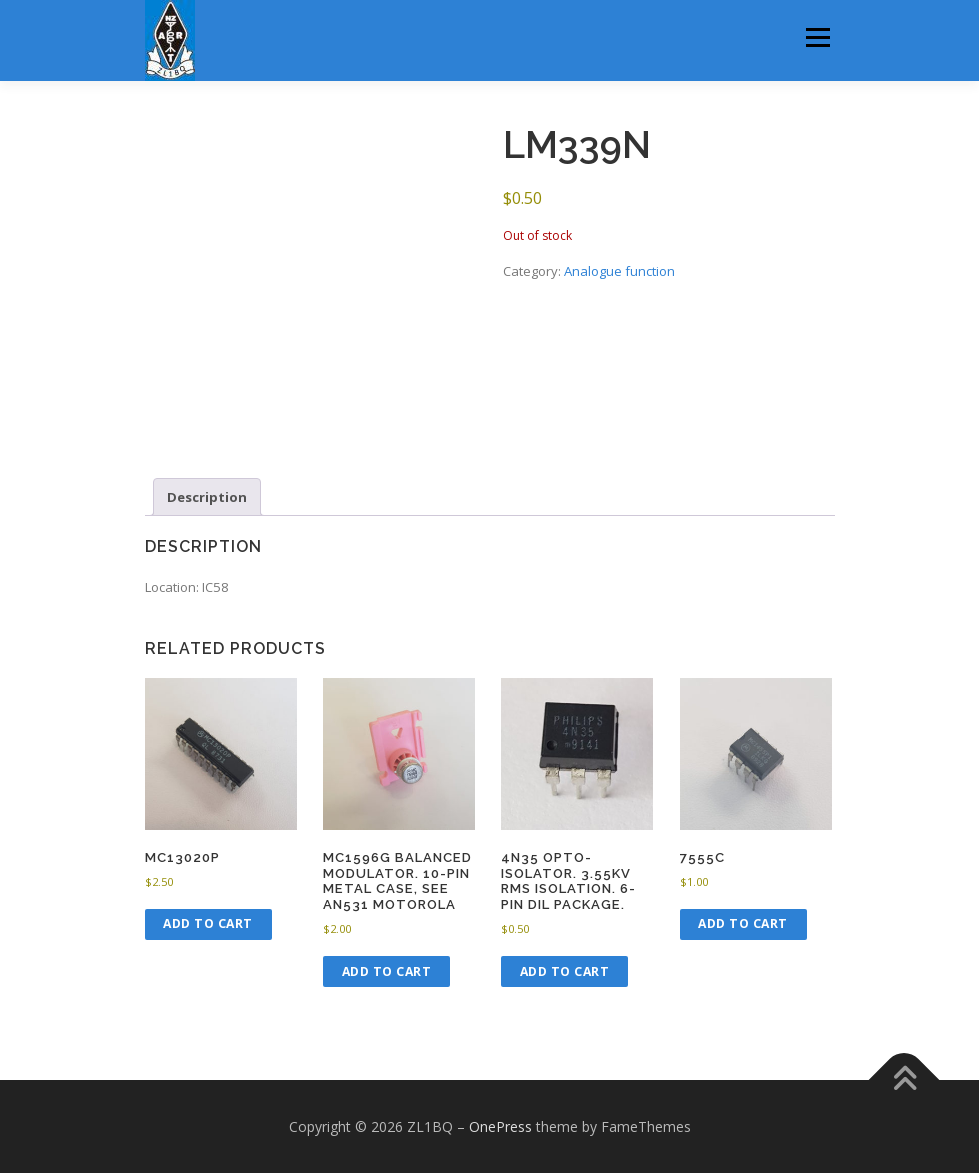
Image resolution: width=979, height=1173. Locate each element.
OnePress (500, 1126)
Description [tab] (207, 497)
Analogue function (619, 271)
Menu (817, 37)
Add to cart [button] (208, 923)
